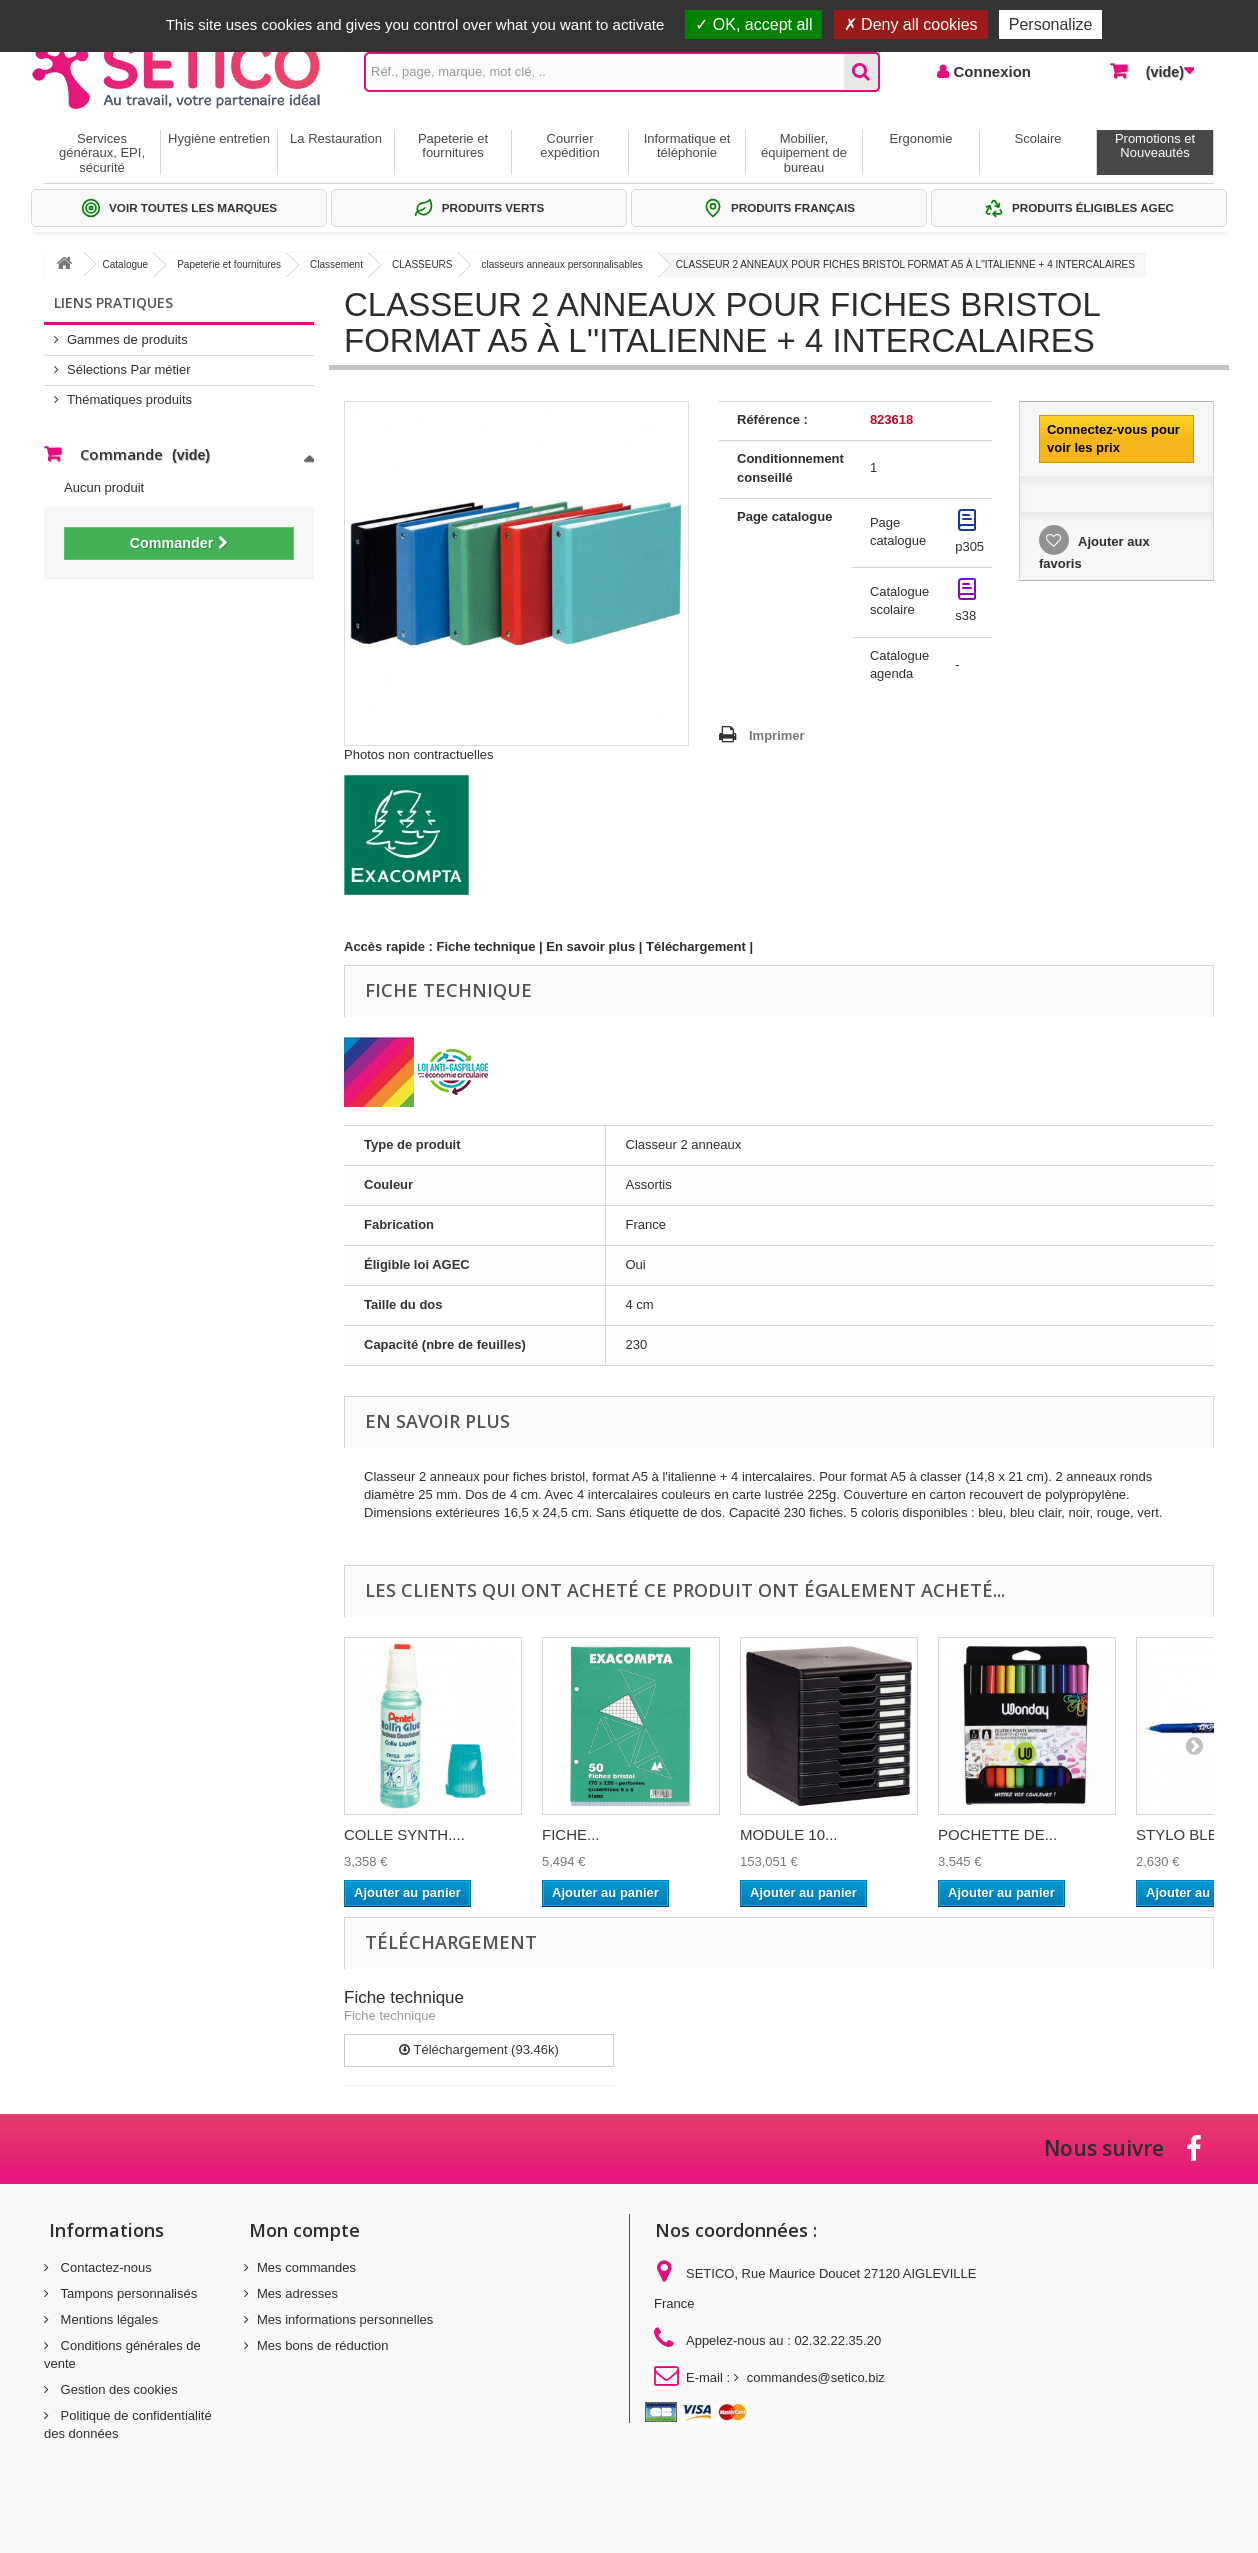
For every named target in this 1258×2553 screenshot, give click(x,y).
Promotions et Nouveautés (1155, 145)
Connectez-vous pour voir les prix (1113, 438)
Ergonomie (921, 138)
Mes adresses (297, 2293)
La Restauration (336, 138)
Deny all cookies (911, 24)
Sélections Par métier (129, 369)
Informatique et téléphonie (687, 145)
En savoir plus (590, 946)
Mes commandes (306, 2267)
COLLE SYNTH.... (404, 1834)
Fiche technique (486, 946)
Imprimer (777, 735)
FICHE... (571, 1834)
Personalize (1051, 24)
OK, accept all (753, 24)
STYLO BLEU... (1188, 1834)
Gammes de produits (127, 339)
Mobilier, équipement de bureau (804, 153)
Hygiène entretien (219, 138)
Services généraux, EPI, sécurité (102, 153)
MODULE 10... (789, 1834)
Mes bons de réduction (323, 2345)
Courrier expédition (569, 145)
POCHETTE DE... (997, 1834)
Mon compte (304, 2230)
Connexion (990, 71)
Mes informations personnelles (345, 2319)
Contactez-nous (104, 2267)
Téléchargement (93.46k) (479, 2049)
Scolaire (1038, 138)
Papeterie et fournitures (453, 145)
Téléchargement (696, 946)
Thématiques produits (129, 399)
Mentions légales (107, 2319)
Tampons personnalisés (127, 2293)
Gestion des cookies (117, 2389)
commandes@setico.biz (816, 2377)
